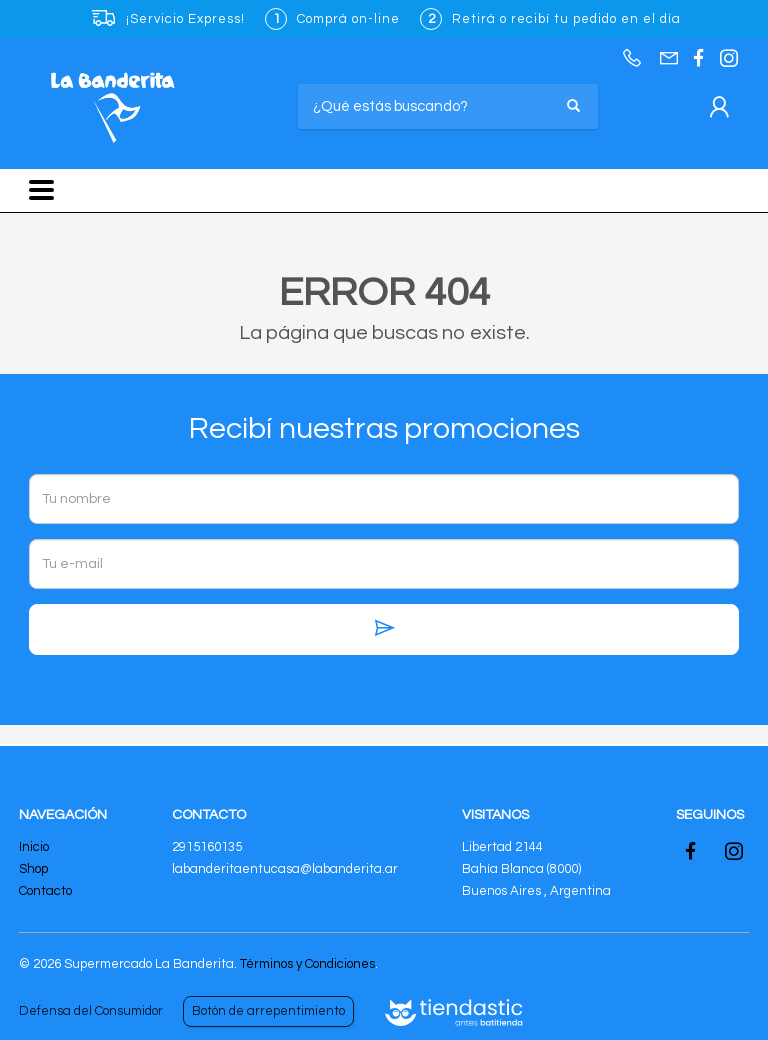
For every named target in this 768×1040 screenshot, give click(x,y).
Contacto (45, 891)
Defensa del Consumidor (91, 1011)
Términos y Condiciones (307, 964)
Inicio (34, 847)
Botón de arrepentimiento (268, 1011)
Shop (33, 869)
